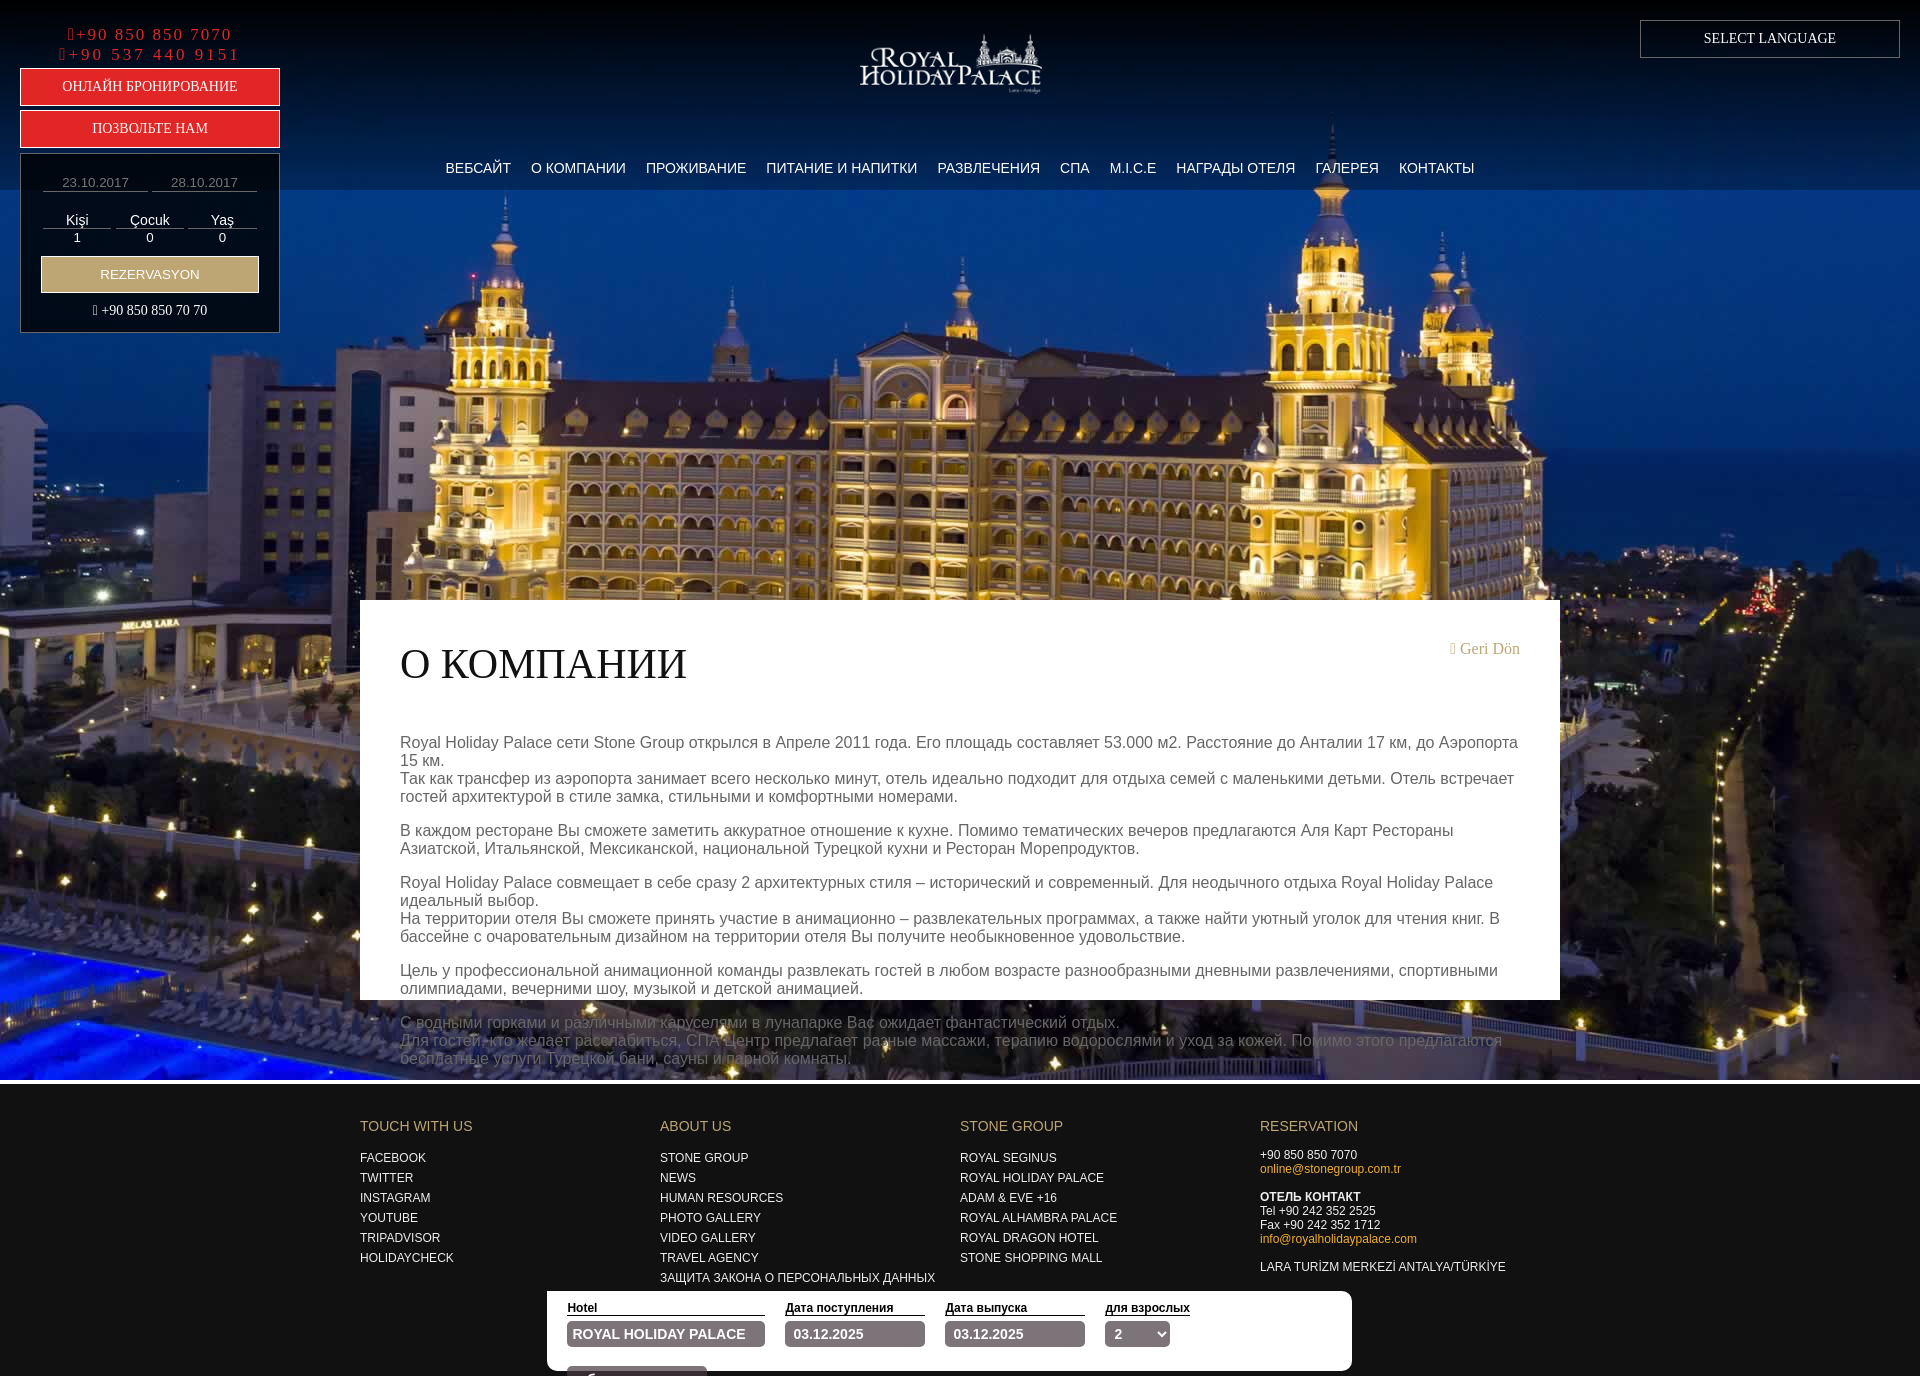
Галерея (1347, 168)
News (678, 1178)
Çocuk (150, 220)
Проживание (696, 168)
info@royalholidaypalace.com (1338, 1239)
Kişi (77, 220)
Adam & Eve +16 (1008, 1198)
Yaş (222, 220)
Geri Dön (1485, 648)
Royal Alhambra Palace (1038, 1218)
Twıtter (386, 1178)
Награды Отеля (1235, 168)
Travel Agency (709, 1258)
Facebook (393, 1158)
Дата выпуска (986, 1308)
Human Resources (721, 1198)
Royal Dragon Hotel (1029, 1238)
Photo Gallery (710, 1218)
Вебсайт (477, 168)
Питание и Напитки (841, 168)
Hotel (582, 1308)
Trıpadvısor (400, 1238)
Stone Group (704, 1158)
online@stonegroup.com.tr (1330, 1169)
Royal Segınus (1008, 1158)
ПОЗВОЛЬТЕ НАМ (150, 128)
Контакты (1437, 168)
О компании (578, 168)
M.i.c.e (1133, 168)
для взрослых (1147, 1308)
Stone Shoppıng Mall (1031, 1258)
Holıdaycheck (407, 1258)
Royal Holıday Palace (1032, 1178)
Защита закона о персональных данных (797, 1278)
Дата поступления (839, 1308)
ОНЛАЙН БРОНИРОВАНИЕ (149, 86)
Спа (1075, 168)
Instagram (395, 1198)
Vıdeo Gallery (708, 1238)
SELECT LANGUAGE (1770, 38)
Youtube (389, 1218)
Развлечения (988, 168)
